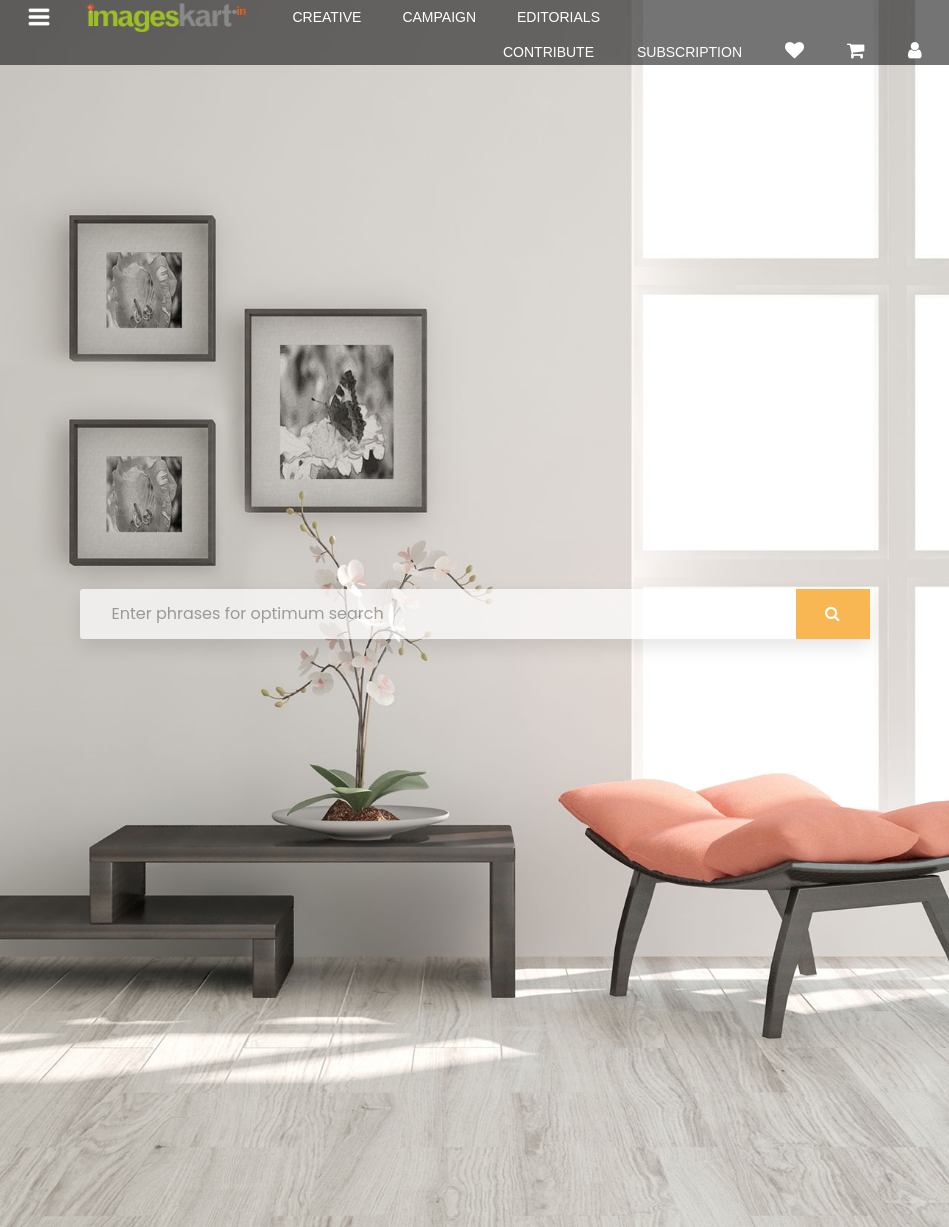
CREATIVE (326, 17)
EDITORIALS (558, 17)
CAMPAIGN (439, 17)
